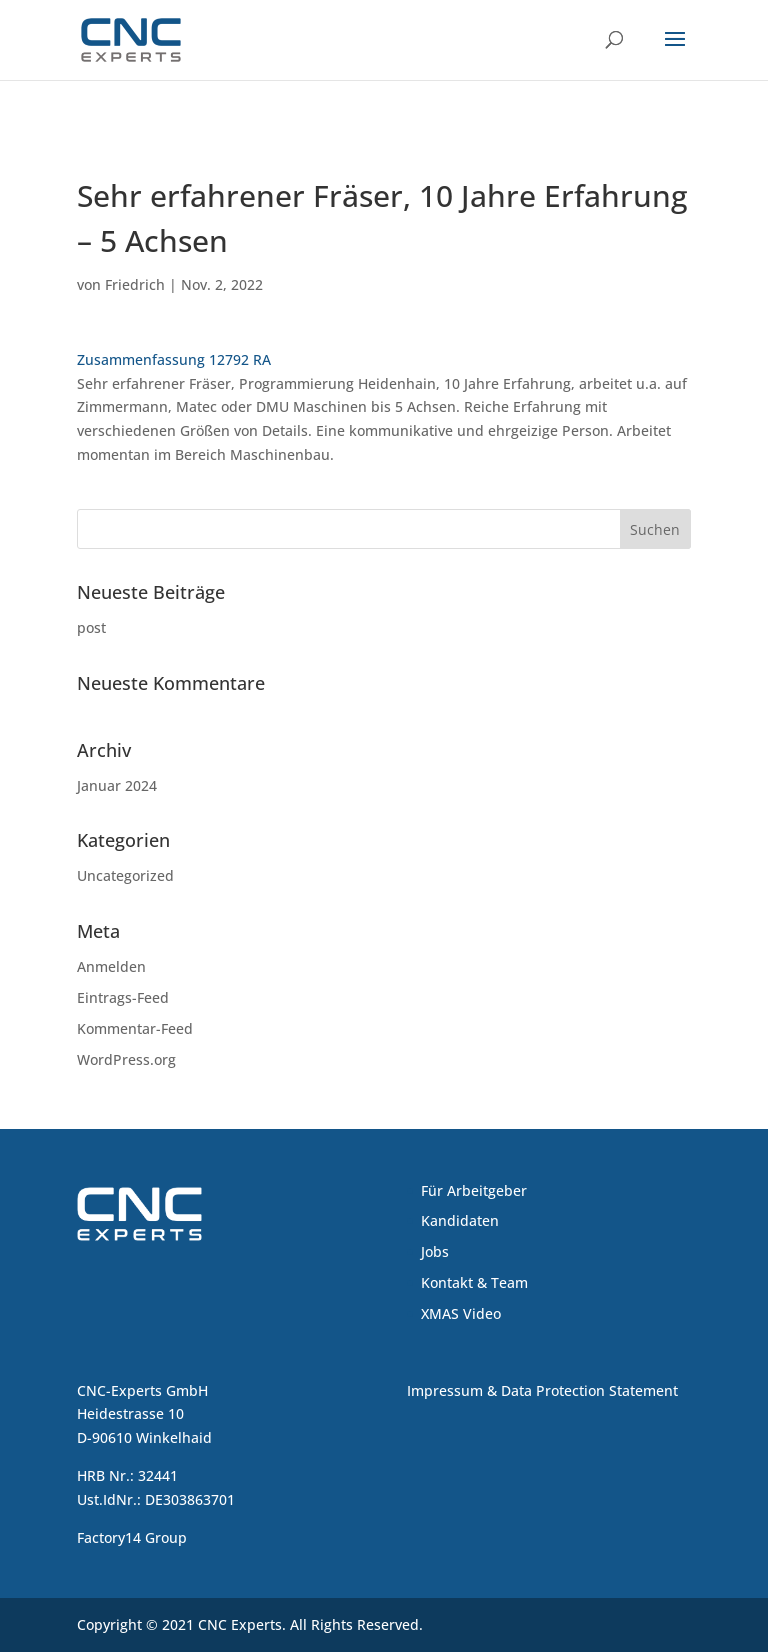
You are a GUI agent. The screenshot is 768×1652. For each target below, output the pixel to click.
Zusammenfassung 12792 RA (174, 359)
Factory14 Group (132, 1537)
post (91, 627)
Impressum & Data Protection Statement (542, 1390)
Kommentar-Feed (135, 1028)
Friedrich (135, 284)
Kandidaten (460, 1220)
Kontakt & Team (474, 1282)
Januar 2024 (117, 785)
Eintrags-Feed (123, 997)
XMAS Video (461, 1313)
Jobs (435, 1251)
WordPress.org (126, 1059)
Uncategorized (125, 875)
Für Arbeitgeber (474, 1190)
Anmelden (111, 966)
